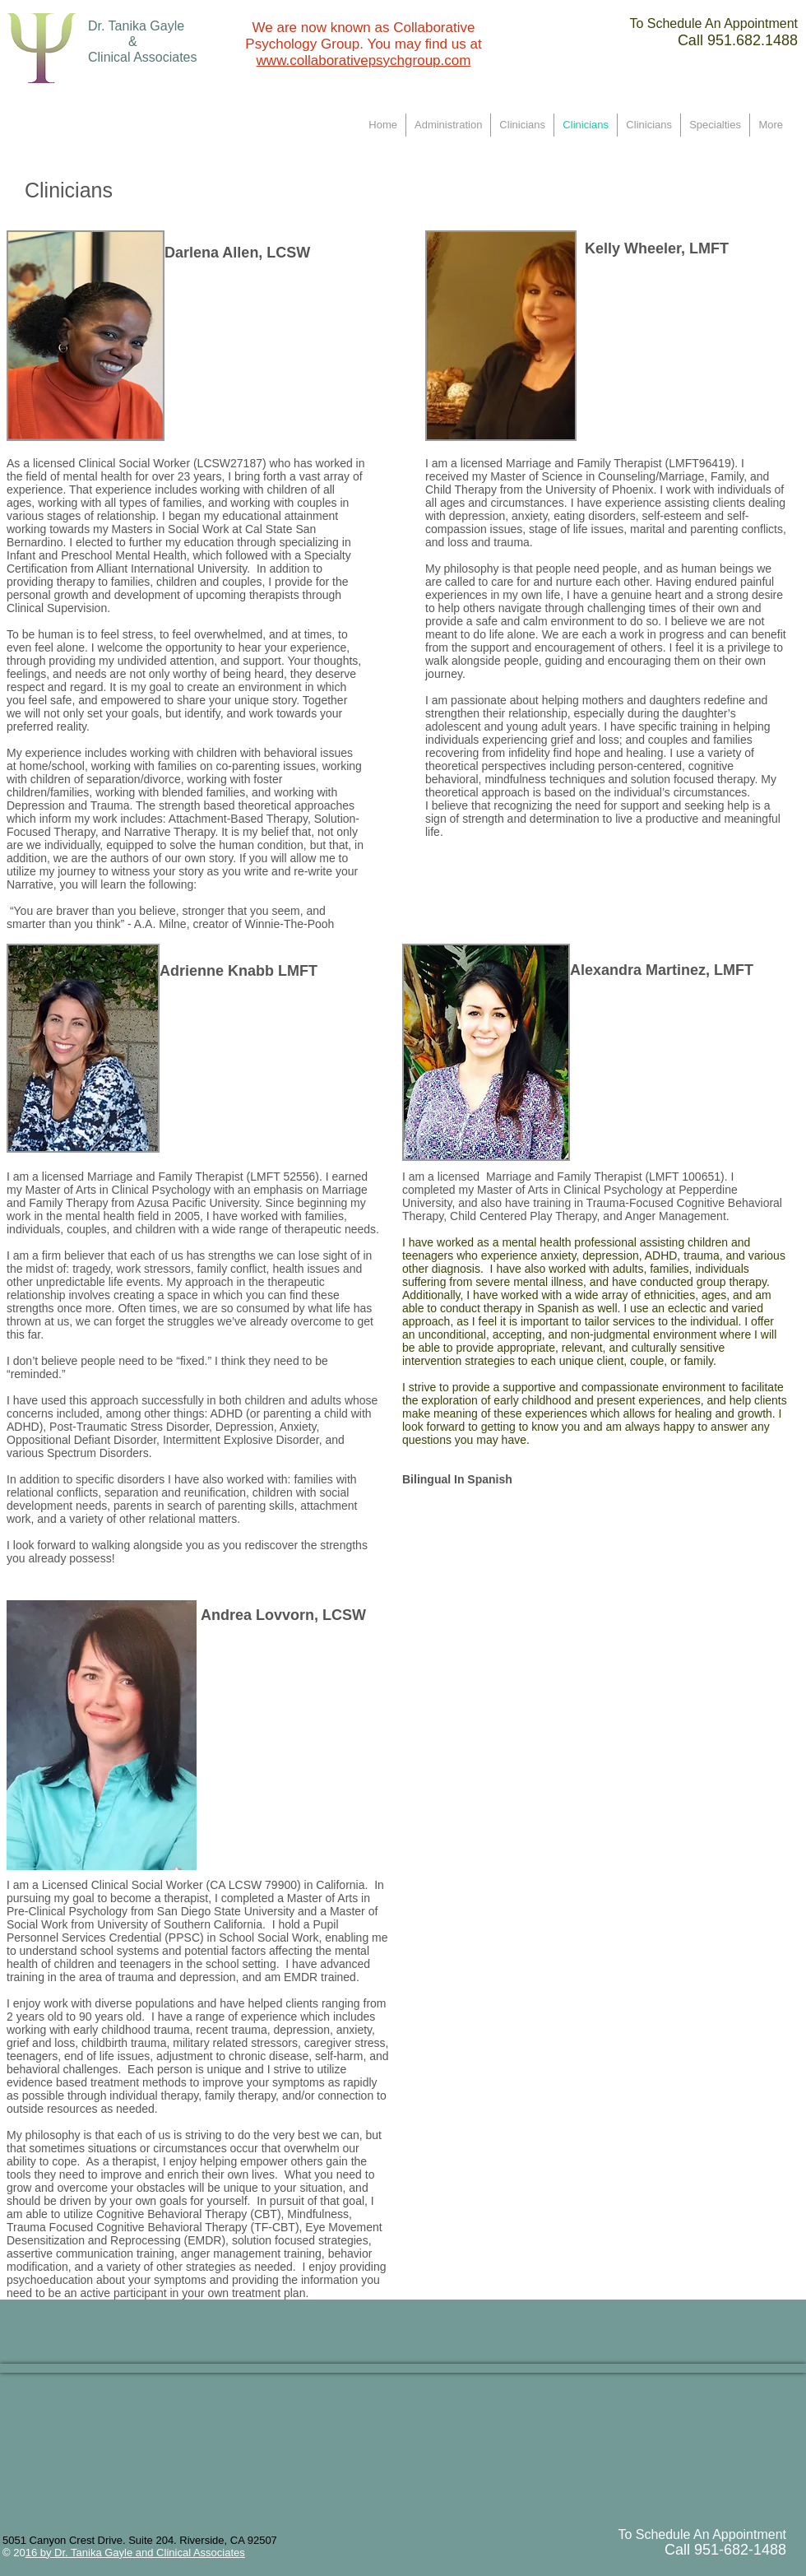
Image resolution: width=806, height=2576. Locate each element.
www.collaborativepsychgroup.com (364, 60)
